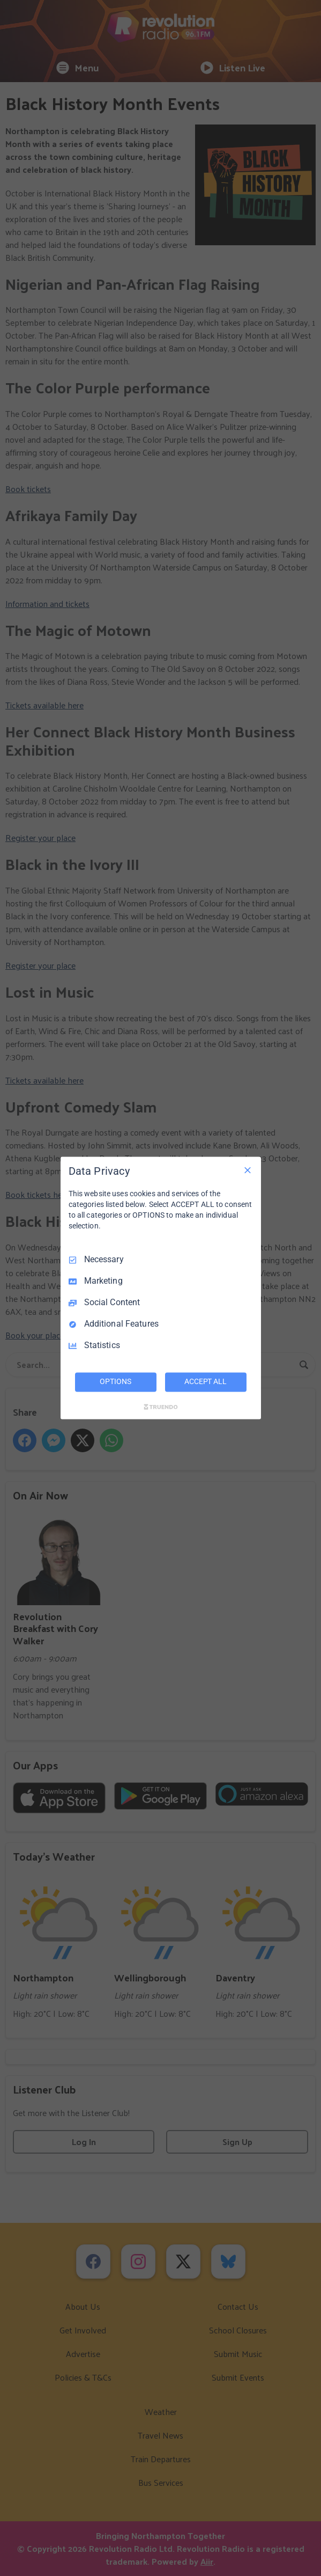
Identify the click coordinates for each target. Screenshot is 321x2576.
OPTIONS (115, 1382)
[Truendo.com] (160, 1407)
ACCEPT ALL (205, 1382)
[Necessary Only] (247, 1170)
